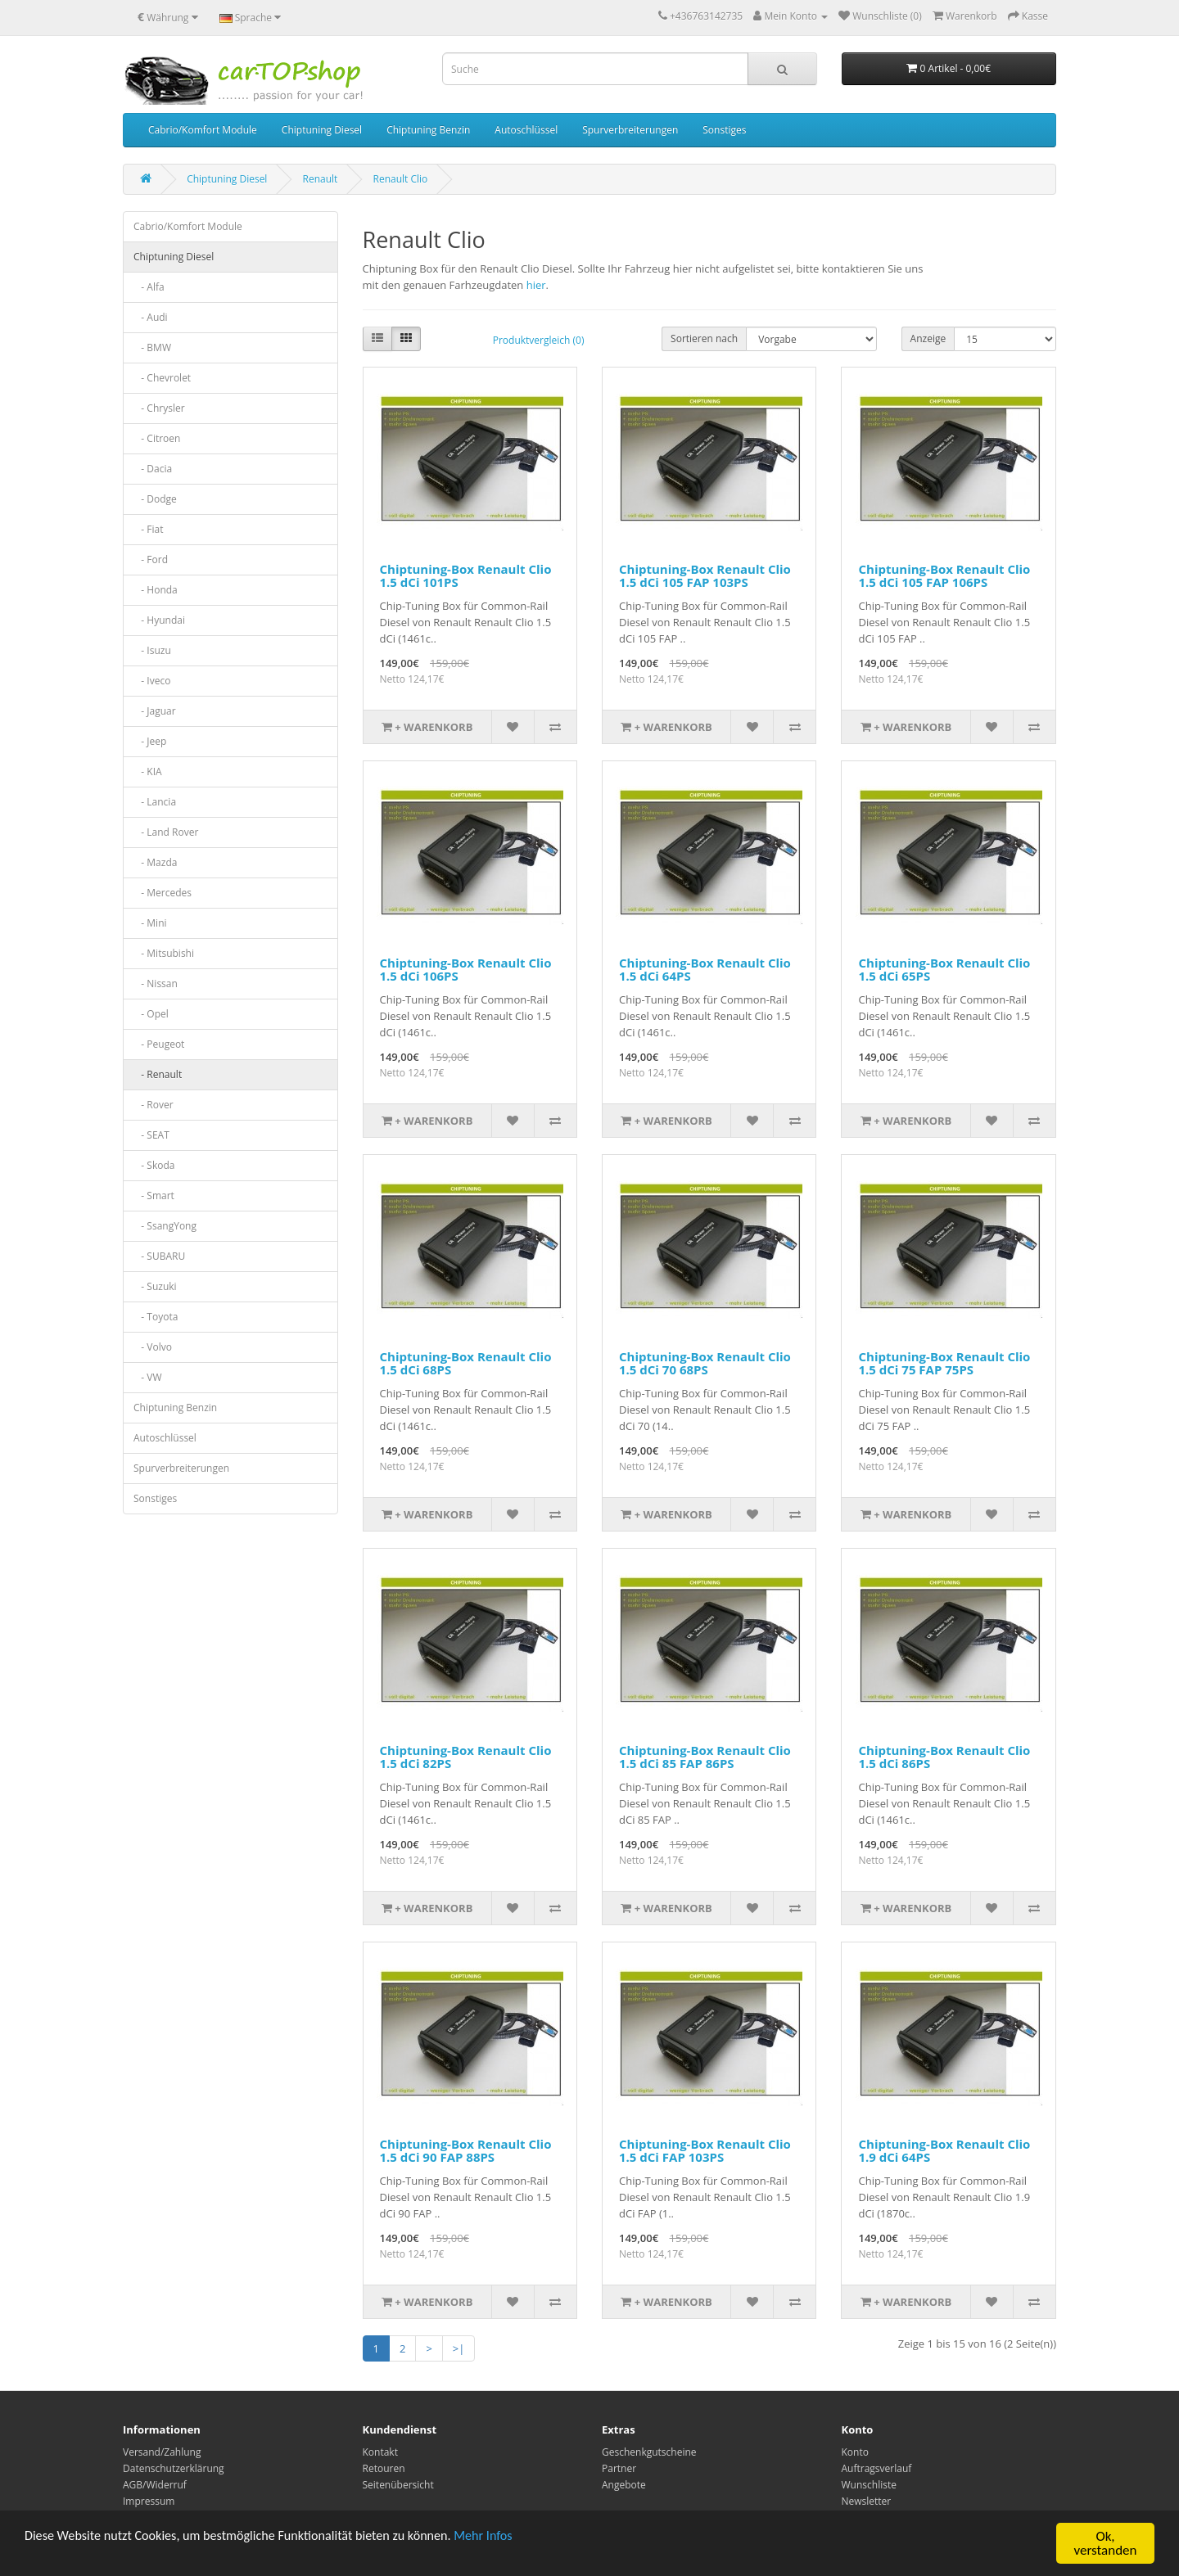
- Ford (150, 559)
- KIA (147, 771)
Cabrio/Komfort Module (202, 130)
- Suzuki (155, 1286)
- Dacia (152, 469)
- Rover (153, 1105)
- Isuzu (152, 650)
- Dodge (155, 499)
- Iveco (151, 681)
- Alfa (149, 287)
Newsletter (867, 2501)
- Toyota (155, 1317)
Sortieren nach (704, 338)
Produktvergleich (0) (539, 340)
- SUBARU (159, 1256)
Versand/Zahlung (162, 2452)
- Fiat (148, 529)
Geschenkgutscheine (649, 2452)
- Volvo (152, 1347)
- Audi (150, 317)
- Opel (151, 1014)
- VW (147, 1377)
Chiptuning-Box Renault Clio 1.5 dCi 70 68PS (705, 1363)
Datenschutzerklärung (173, 2468)
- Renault (157, 1074)
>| (459, 2348)
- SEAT (151, 1135)
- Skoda (153, 1165)
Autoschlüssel (526, 130)
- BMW (152, 347)
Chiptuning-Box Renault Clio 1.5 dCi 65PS (944, 969)
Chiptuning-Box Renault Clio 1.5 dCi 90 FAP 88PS (466, 2151)
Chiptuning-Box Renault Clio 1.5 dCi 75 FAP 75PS (944, 1363)
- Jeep (149, 741)
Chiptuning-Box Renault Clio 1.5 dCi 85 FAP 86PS (705, 1757)
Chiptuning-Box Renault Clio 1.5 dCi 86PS (944, 1757)
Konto (855, 2452)
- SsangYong (164, 1226)
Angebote (624, 2485)
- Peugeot (158, 1044)
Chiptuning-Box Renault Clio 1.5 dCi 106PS (466, 969)
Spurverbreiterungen (630, 130)
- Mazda (155, 862)
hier (536, 284)
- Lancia (154, 802)
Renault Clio (400, 179)
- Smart (153, 1195)
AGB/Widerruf (155, 2485)
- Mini (150, 923)
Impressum (148, 2501)
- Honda (155, 590)
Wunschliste (869, 2485)
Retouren (384, 2468)
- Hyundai (159, 620)
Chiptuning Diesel (322, 130)
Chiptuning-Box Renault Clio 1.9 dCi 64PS (944, 2151)
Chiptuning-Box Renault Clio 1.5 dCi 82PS (466, 1757)
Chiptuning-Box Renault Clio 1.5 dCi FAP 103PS (705, 2151)
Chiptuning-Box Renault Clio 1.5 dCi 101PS (466, 576)
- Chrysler (159, 408)
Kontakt (380, 2452)
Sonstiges (724, 130)
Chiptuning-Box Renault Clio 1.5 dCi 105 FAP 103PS (705, 576)
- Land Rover (165, 832)
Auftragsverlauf (877, 2468)
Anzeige (928, 338)
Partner (619, 2468)
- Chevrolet (162, 378)
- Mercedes (162, 893)
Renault (320, 179)
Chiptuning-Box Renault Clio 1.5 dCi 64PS (705, 969)
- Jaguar (154, 711)
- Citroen (156, 438)
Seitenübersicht (398, 2485)
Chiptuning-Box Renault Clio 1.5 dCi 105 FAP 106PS (944, 576)
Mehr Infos (508, 2538)
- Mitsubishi (163, 953)
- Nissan (155, 983)
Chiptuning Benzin (428, 130)
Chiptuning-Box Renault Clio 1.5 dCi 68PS (466, 1363)
